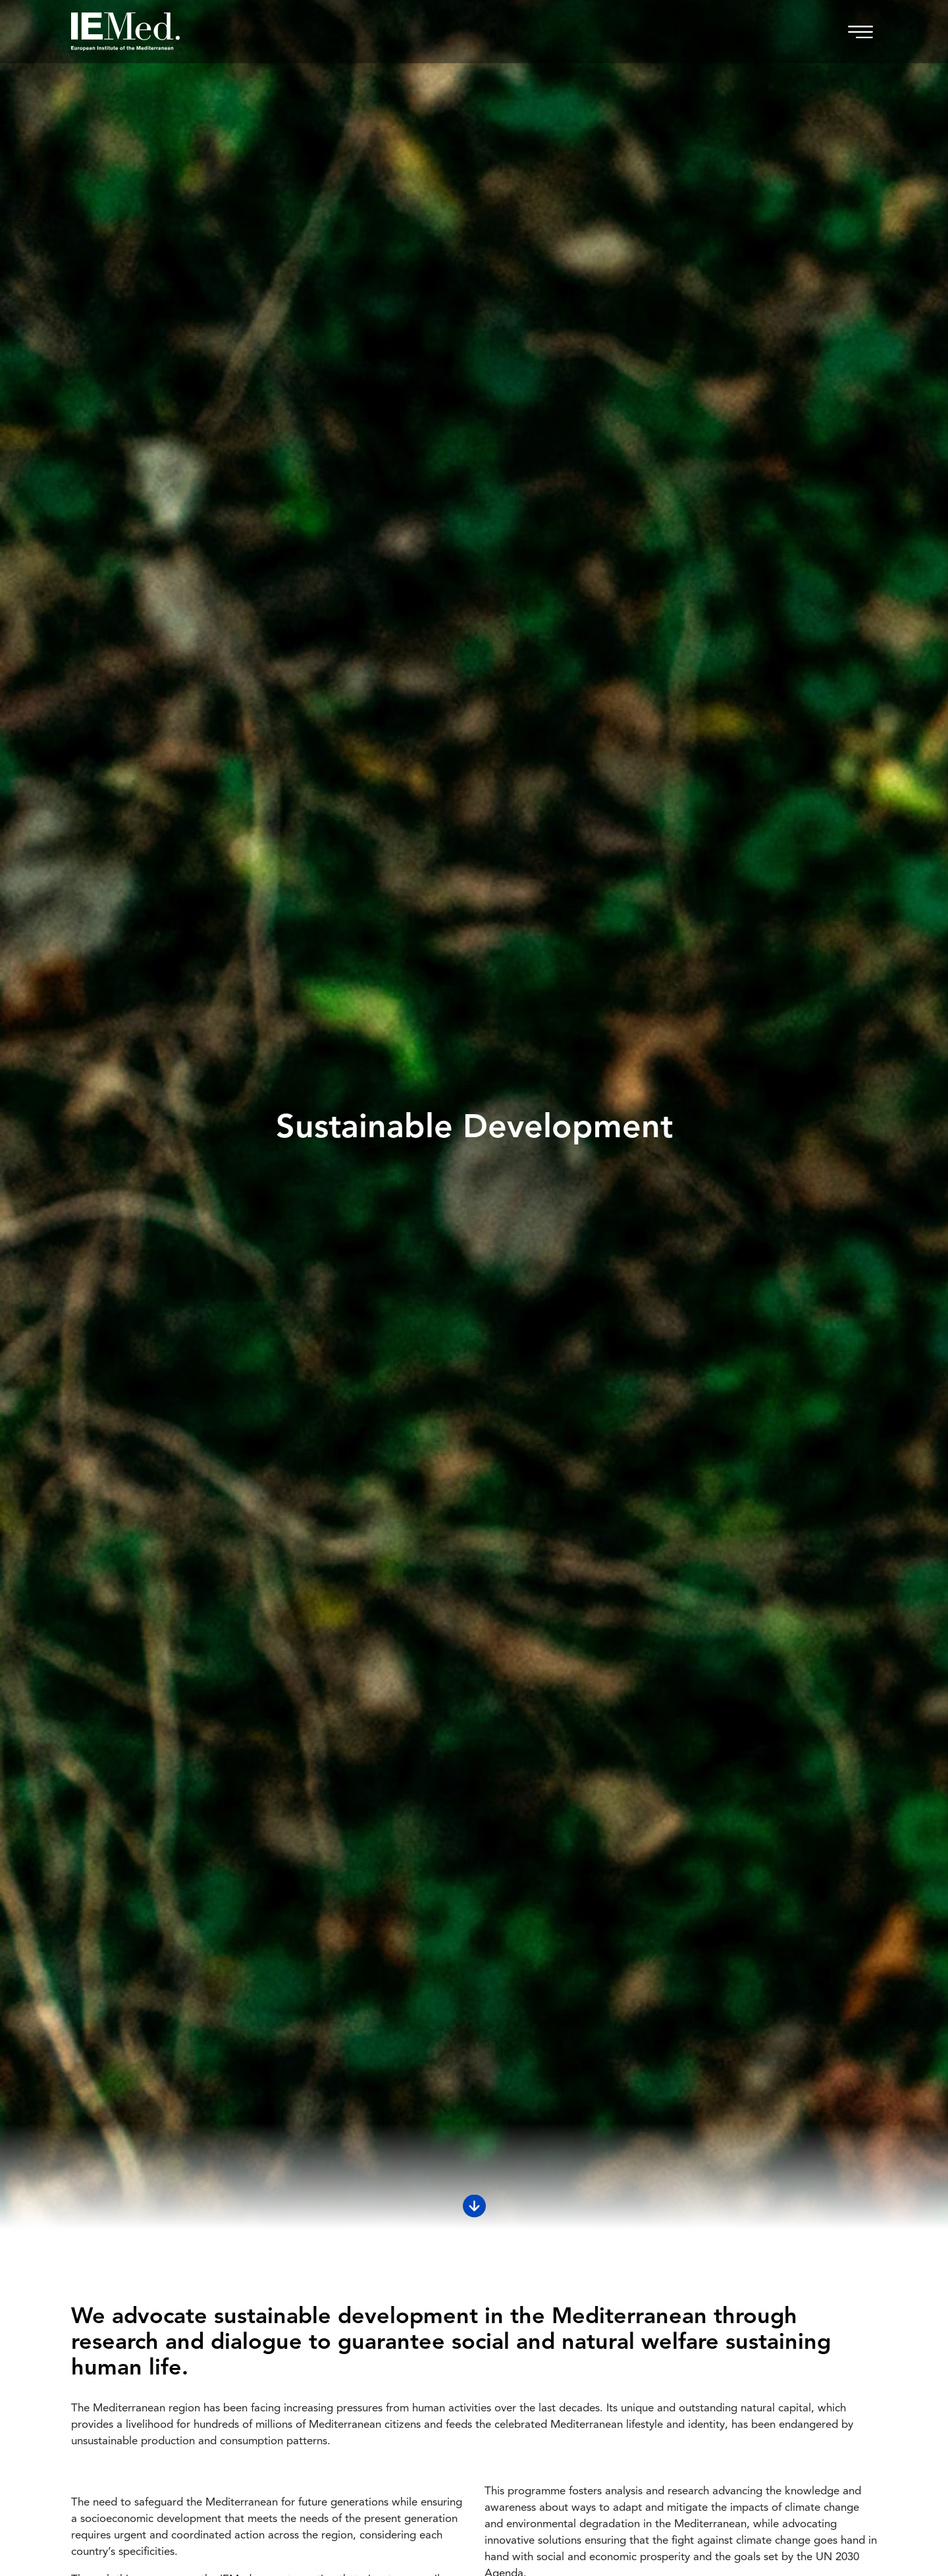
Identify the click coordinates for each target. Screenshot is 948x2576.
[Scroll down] (474, 2205)
